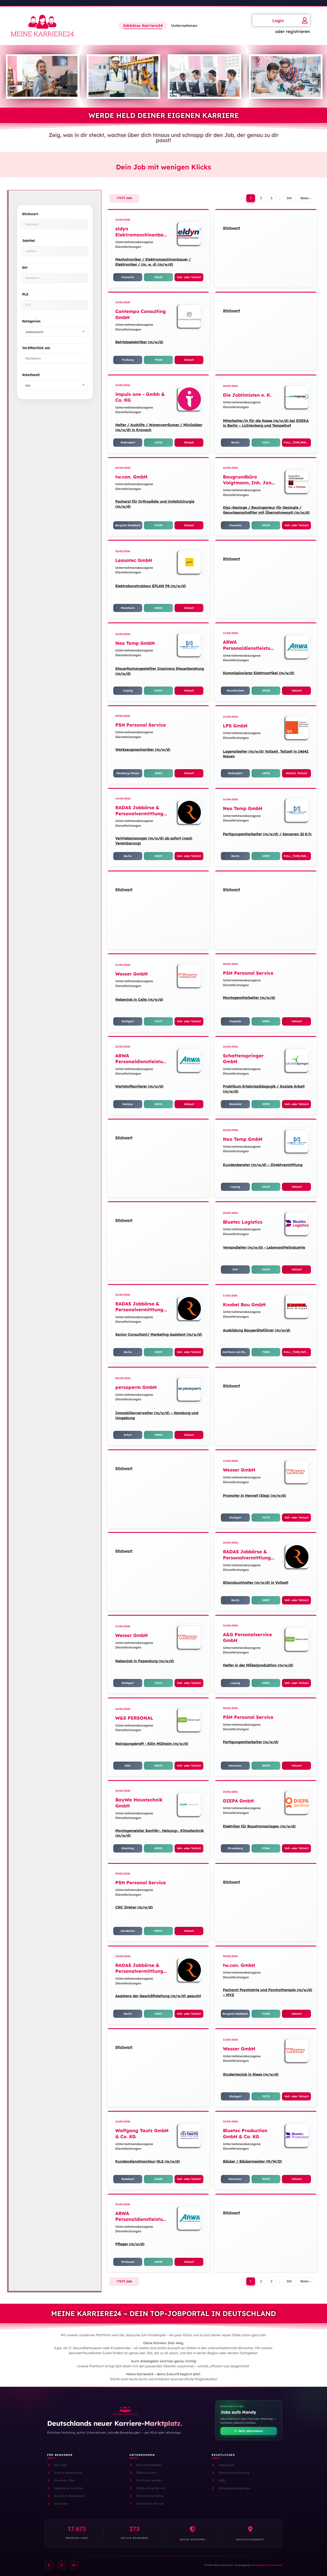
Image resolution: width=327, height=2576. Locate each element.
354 (289, 198)
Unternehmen (184, 25)
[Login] (305, 20)
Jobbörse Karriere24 (143, 25)
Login (278, 20)
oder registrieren (292, 31)
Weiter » (305, 198)
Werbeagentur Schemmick (266, 2565)
